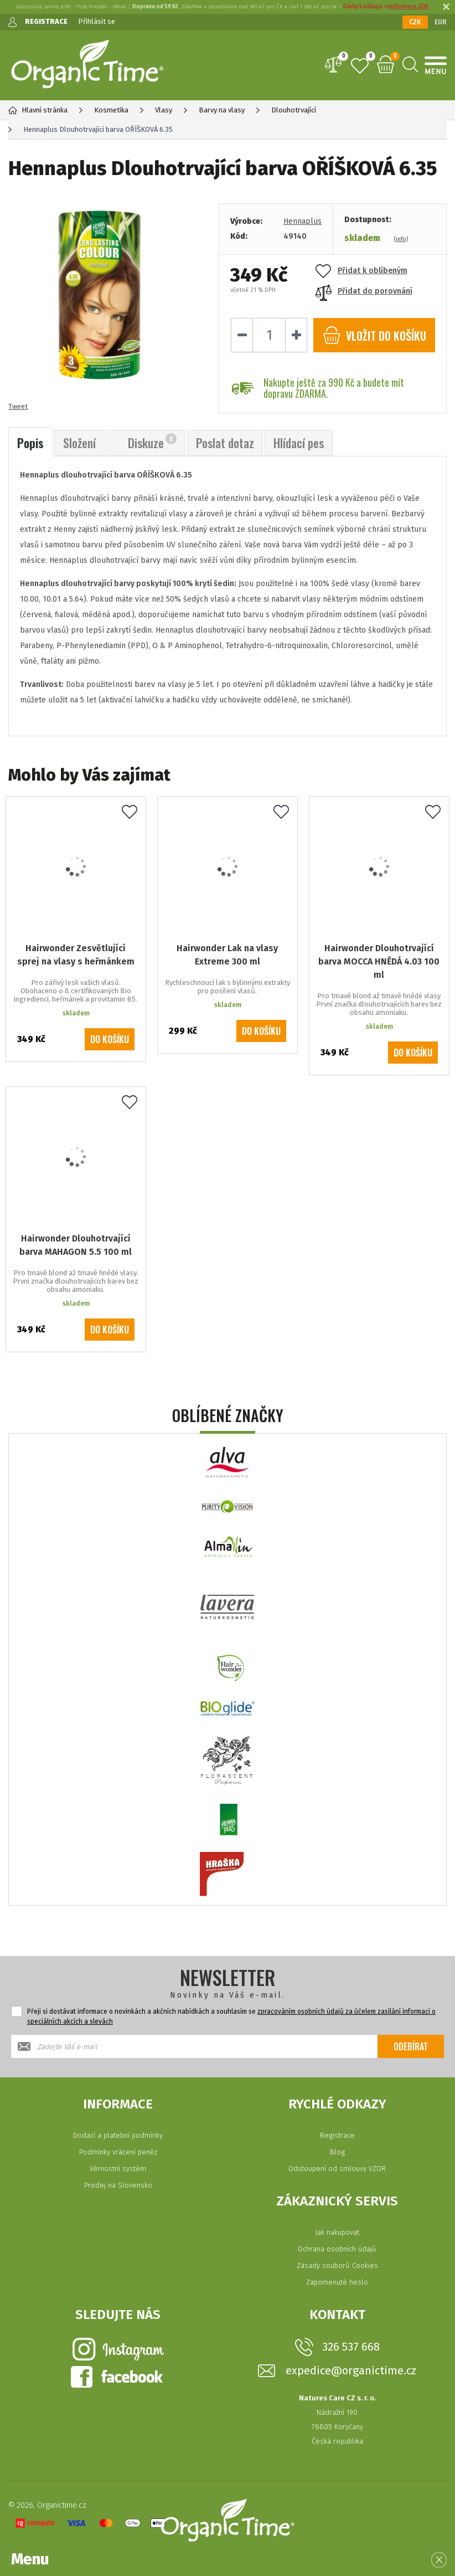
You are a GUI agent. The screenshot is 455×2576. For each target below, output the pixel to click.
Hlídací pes (298, 442)
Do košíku (109, 1039)
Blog (337, 2152)
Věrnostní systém (118, 2168)
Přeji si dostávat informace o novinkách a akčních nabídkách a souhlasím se (231, 2016)
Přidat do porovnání (364, 291)
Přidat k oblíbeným (361, 270)
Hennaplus (302, 221)
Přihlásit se (96, 21)
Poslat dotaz (225, 442)
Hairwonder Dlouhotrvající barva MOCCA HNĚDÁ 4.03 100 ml (379, 961)
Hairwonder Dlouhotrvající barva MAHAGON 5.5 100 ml (75, 1245)
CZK (415, 22)
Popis (30, 442)
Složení (79, 442)
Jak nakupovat (337, 2232)
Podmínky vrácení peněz (118, 2152)
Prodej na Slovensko (118, 2185)
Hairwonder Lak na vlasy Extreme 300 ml (227, 955)
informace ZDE (408, 6)
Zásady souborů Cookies (337, 2265)
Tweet (18, 406)
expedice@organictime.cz (351, 2370)
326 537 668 (351, 2346)
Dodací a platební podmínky (118, 2135)
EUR (441, 22)
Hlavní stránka (38, 110)
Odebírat (411, 2046)
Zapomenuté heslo (337, 2282)
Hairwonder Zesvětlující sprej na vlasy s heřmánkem (76, 955)
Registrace (337, 2135)
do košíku (374, 335)
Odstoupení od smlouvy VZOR (337, 2168)
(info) (401, 239)
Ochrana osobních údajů (337, 2249)
